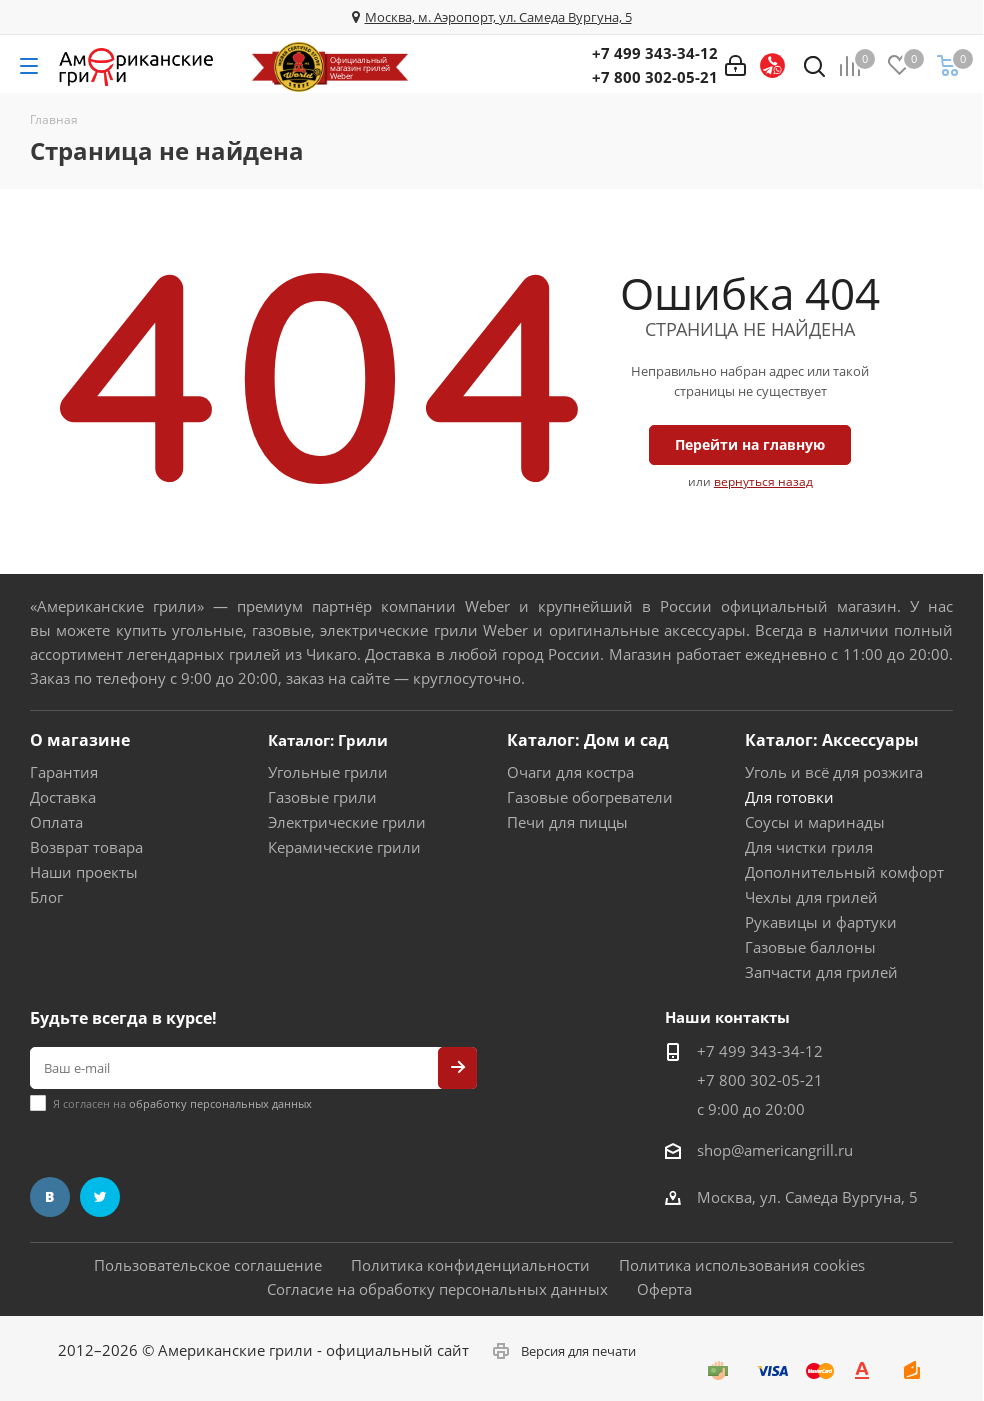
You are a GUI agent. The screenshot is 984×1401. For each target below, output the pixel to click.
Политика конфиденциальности (470, 1265)
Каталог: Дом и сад (588, 740)
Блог (46, 897)
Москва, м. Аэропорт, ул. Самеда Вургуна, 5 (498, 17)
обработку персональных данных (220, 1103)
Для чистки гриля (809, 847)
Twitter (100, 1197)
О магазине (80, 740)
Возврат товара (86, 847)
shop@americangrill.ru (775, 1150)
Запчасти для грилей (821, 972)
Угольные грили (328, 772)
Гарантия (64, 772)
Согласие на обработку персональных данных (437, 1289)
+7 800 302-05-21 (655, 77)
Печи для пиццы (567, 822)
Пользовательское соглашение (208, 1265)
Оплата (56, 822)
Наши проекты (84, 872)
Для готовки (789, 797)
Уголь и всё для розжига (834, 772)
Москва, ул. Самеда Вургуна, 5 (807, 1197)
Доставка (63, 797)
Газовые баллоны (810, 947)
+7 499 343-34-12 (655, 53)
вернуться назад (763, 481)
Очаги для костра (570, 772)
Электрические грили (347, 822)
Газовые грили (322, 797)
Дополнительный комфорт (844, 872)
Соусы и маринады (815, 822)
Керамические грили (344, 847)
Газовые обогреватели (590, 797)
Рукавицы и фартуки (821, 922)
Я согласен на (182, 1103)
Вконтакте (50, 1197)
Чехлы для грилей (811, 897)
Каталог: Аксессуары (832, 740)
